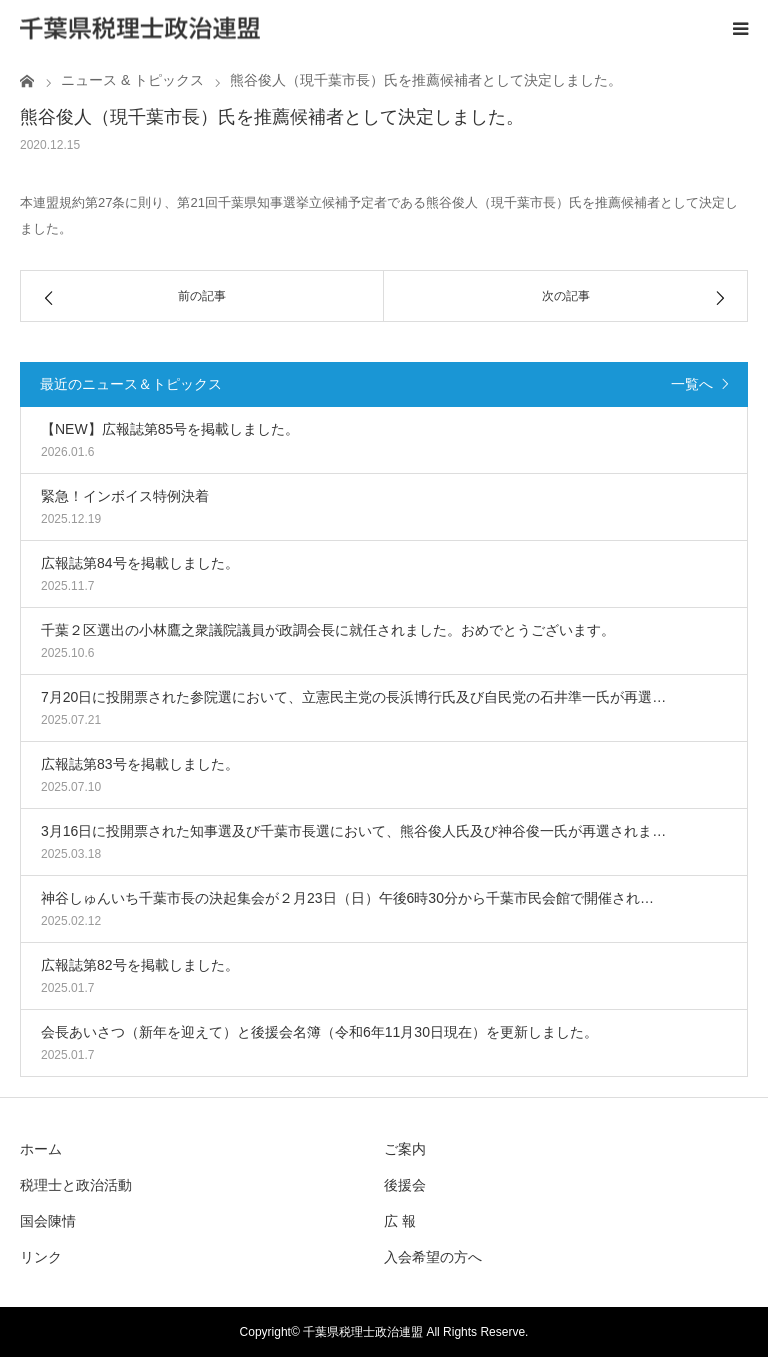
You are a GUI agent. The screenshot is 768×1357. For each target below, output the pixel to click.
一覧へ (692, 384)
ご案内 (405, 1149)
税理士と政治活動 (76, 1185)
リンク (41, 1257)
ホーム (41, 1149)
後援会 (405, 1185)
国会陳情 (48, 1221)
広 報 (400, 1221)
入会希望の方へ (433, 1257)
